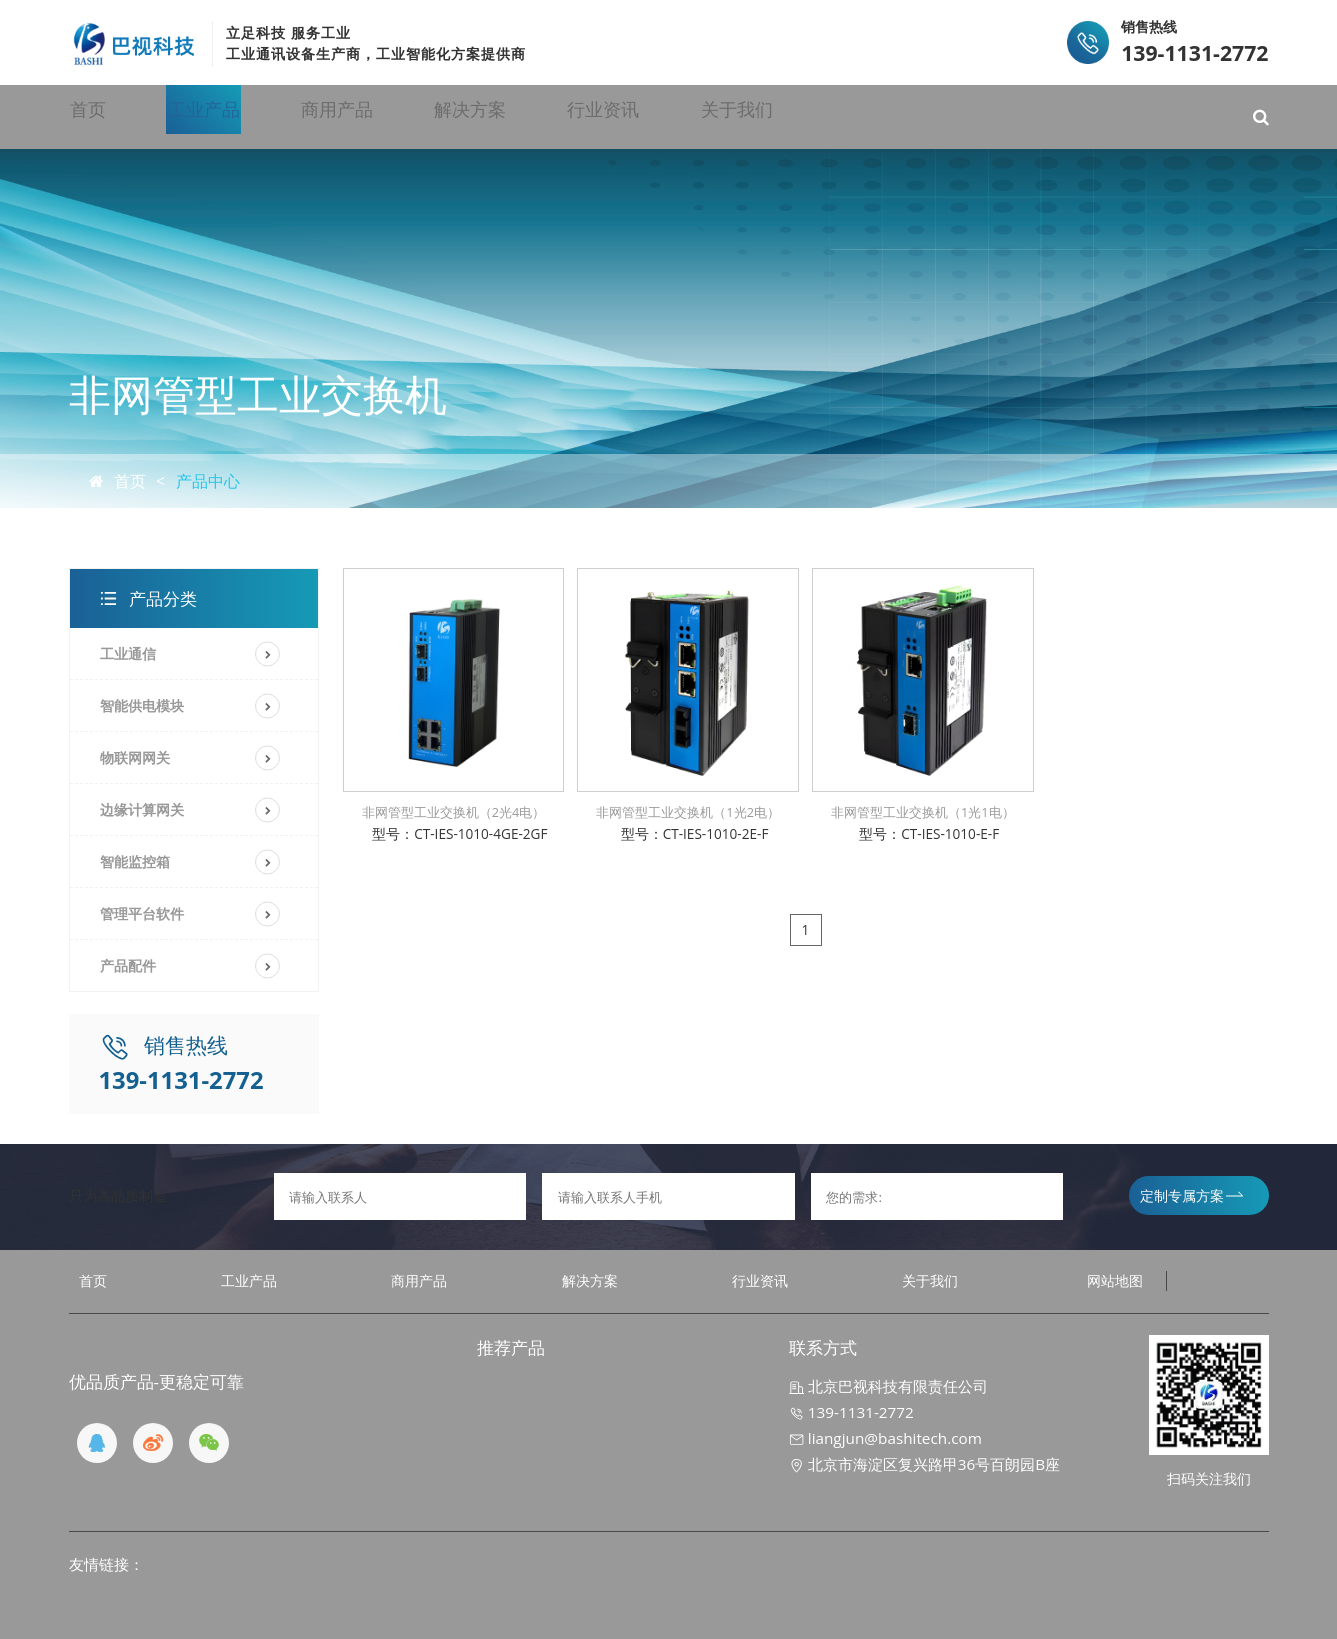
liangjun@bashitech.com (885, 1438)
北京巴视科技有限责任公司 (888, 1386)
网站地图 (1115, 1280)
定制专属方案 (1192, 1195)
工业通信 (128, 653)
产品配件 (128, 965)
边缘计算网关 (142, 809)
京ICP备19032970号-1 (445, 1607)
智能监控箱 (135, 861)
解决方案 (612, 116)
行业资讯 (777, 116)
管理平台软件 (142, 913)
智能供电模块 (142, 705)
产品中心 (208, 481)
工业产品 (281, 116)
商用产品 (446, 116)
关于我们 (943, 116)
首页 (133, 116)
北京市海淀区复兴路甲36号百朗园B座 (925, 1464)
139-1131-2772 (851, 1412)
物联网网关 (135, 757)
